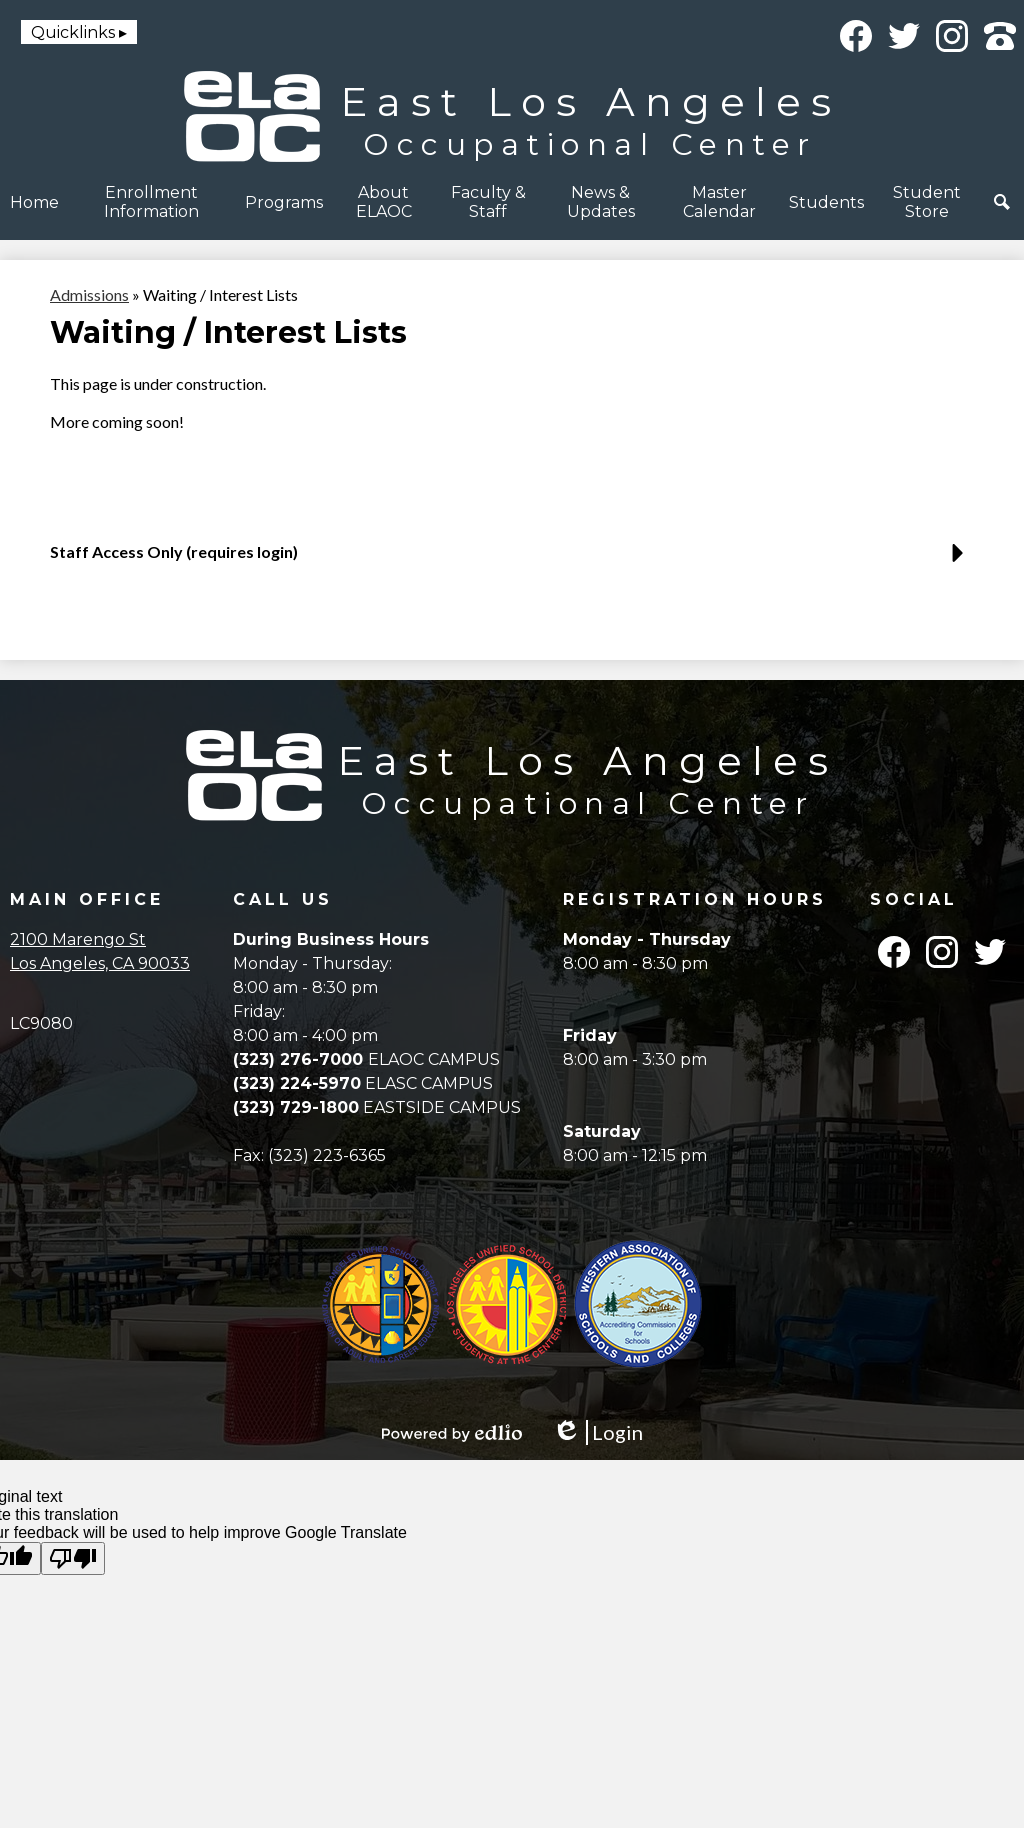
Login (597, 1432)
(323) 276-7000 (300, 1059)
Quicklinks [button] (73, 32)
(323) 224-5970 (297, 1083)
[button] (152, 202)
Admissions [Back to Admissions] (89, 294)
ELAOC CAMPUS (434, 1059)
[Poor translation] (73, 1558)
